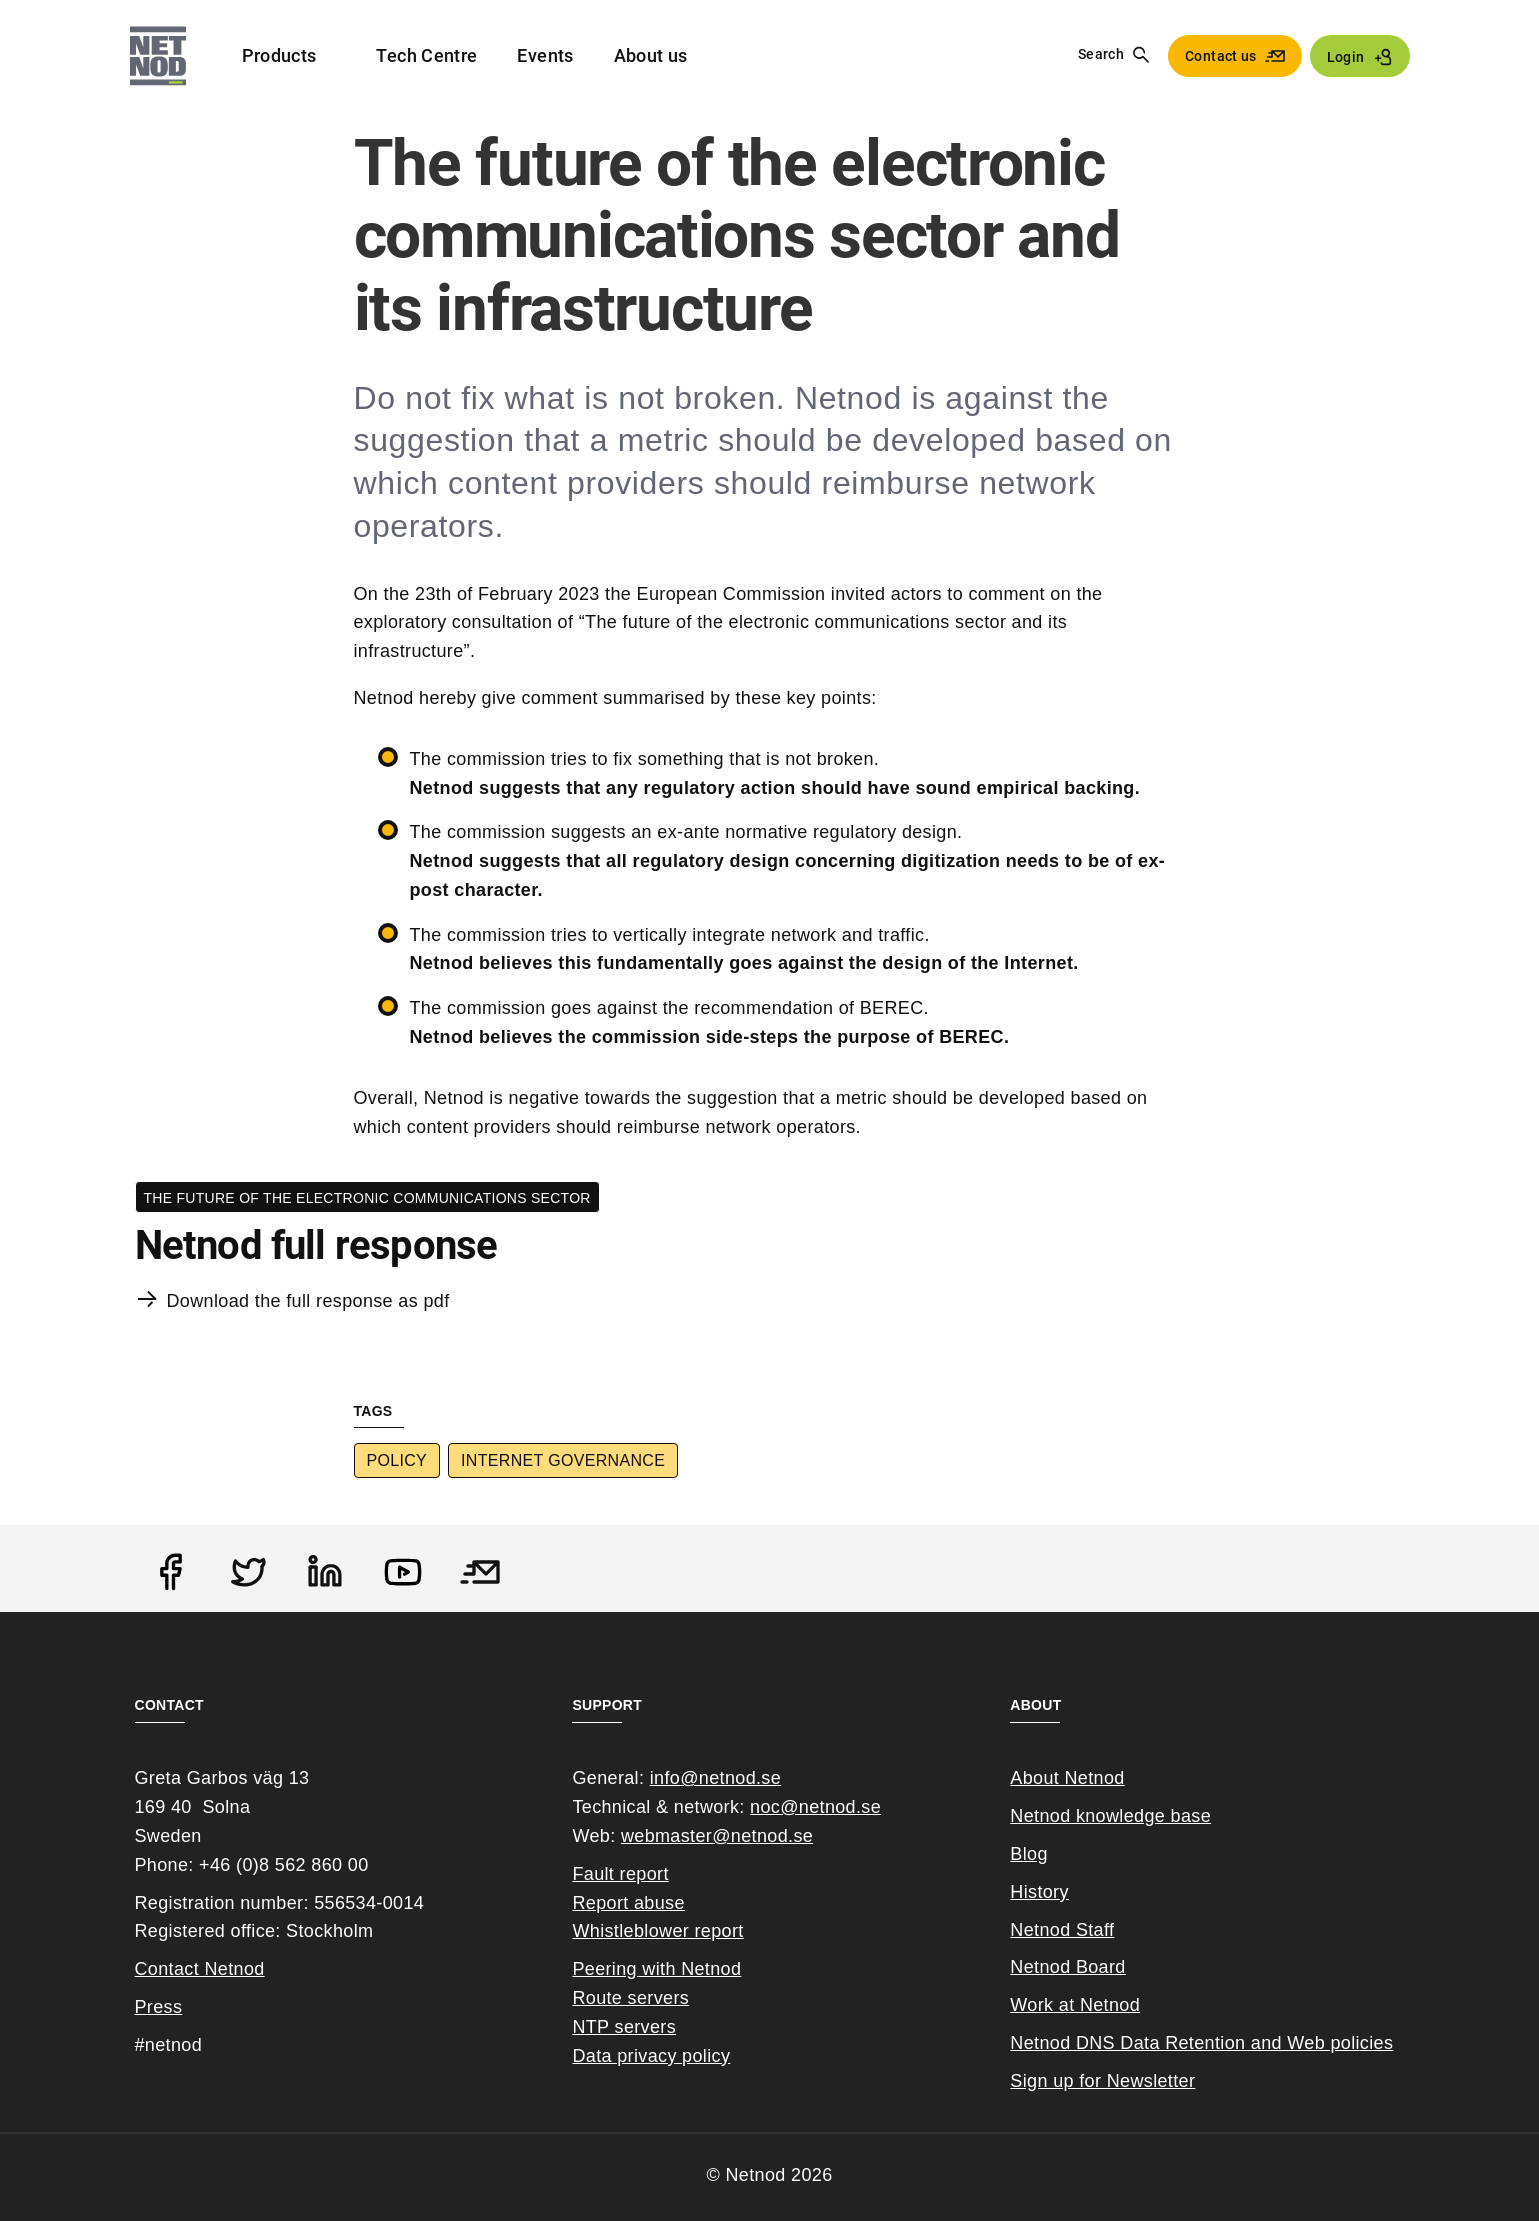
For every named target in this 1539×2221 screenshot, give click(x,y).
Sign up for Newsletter (1102, 2081)
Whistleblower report (657, 1931)
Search (1101, 54)
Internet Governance (563, 1460)
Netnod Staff (1062, 1930)
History (1039, 1892)
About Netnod (1067, 1778)
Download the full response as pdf (308, 1301)
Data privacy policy (651, 2056)
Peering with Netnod (656, 1969)
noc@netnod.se (815, 1807)
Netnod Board (1067, 1967)
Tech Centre (426, 55)
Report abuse (628, 1903)
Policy (397, 1460)
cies (1376, 2043)
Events (545, 55)
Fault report (620, 1874)
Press (159, 2007)
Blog (1028, 1854)
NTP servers (624, 2027)
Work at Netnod (1075, 2005)
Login (1346, 57)
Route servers (630, 1998)
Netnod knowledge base (1110, 1816)
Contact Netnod (200, 1969)
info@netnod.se (715, 1778)
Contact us (1221, 56)
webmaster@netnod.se (717, 1836)
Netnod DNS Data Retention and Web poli (1185, 2043)
